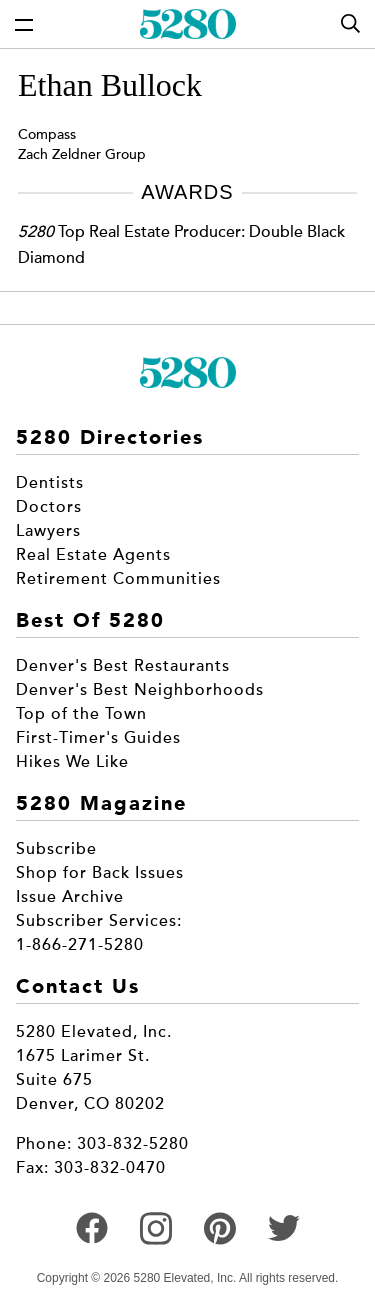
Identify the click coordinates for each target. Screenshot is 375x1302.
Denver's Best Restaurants (123, 666)
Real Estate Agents (93, 555)
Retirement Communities (118, 579)
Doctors (49, 507)
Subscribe (56, 849)
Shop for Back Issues (100, 873)
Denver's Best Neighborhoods (140, 690)
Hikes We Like (72, 762)
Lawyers (48, 531)
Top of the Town (81, 714)
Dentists (50, 483)
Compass (47, 134)
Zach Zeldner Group (82, 154)
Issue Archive (70, 897)
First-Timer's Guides (98, 738)
